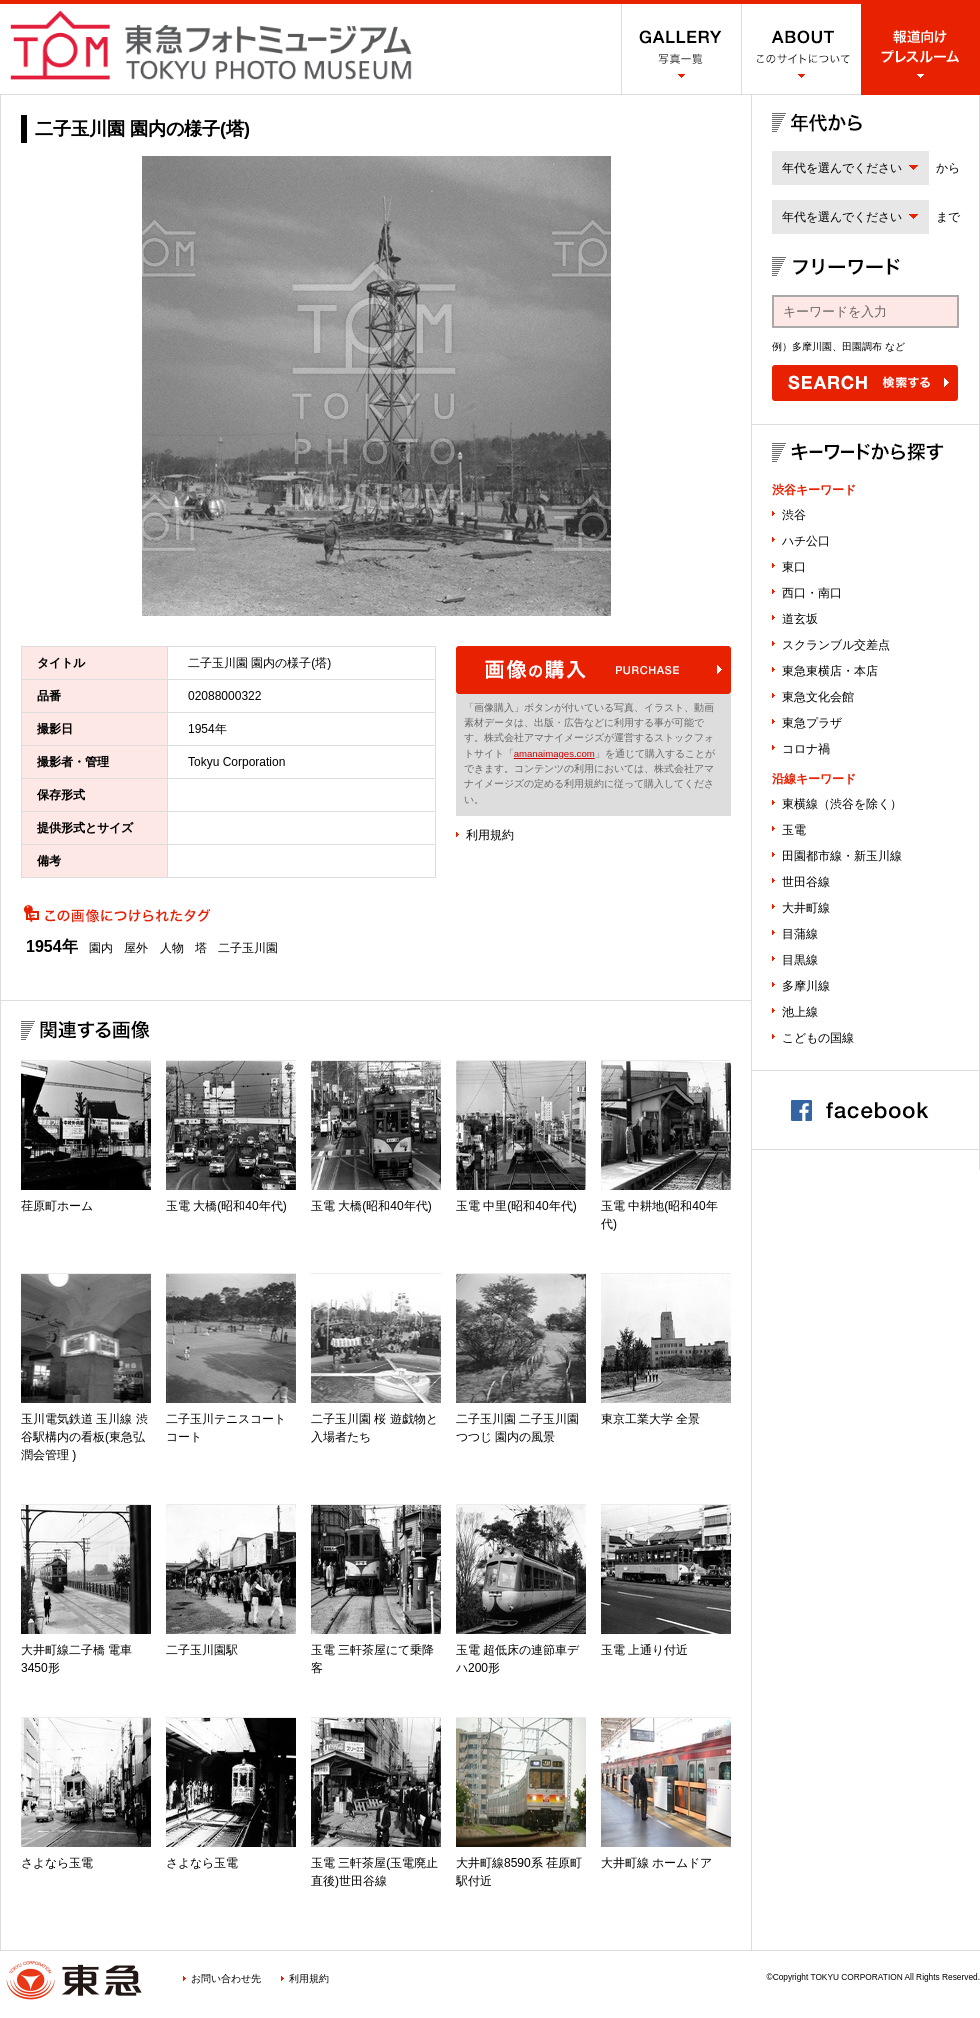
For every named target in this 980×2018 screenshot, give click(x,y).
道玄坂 (800, 619)
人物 (172, 948)
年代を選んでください (842, 168)
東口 (794, 567)
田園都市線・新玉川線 (842, 856)
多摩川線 (806, 986)
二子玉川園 (248, 948)
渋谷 (794, 515)
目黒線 (800, 960)
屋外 (136, 948)
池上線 (800, 1012)
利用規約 (490, 835)
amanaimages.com (554, 753)
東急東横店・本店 (830, 671)
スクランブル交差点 (836, 645)
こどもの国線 (818, 1038)
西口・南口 (812, 593)
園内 (101, 948)
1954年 (52, 947)
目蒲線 (800, 934)
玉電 (794, 830)
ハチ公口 (806, 541)
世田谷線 (806, 882)
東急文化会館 (818, 697)
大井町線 (806, 908)
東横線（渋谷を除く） (842, 804)
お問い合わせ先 (226, 1978)
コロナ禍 (806, 749)
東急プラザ (812, 723)
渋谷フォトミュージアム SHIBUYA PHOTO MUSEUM (211, 45)
